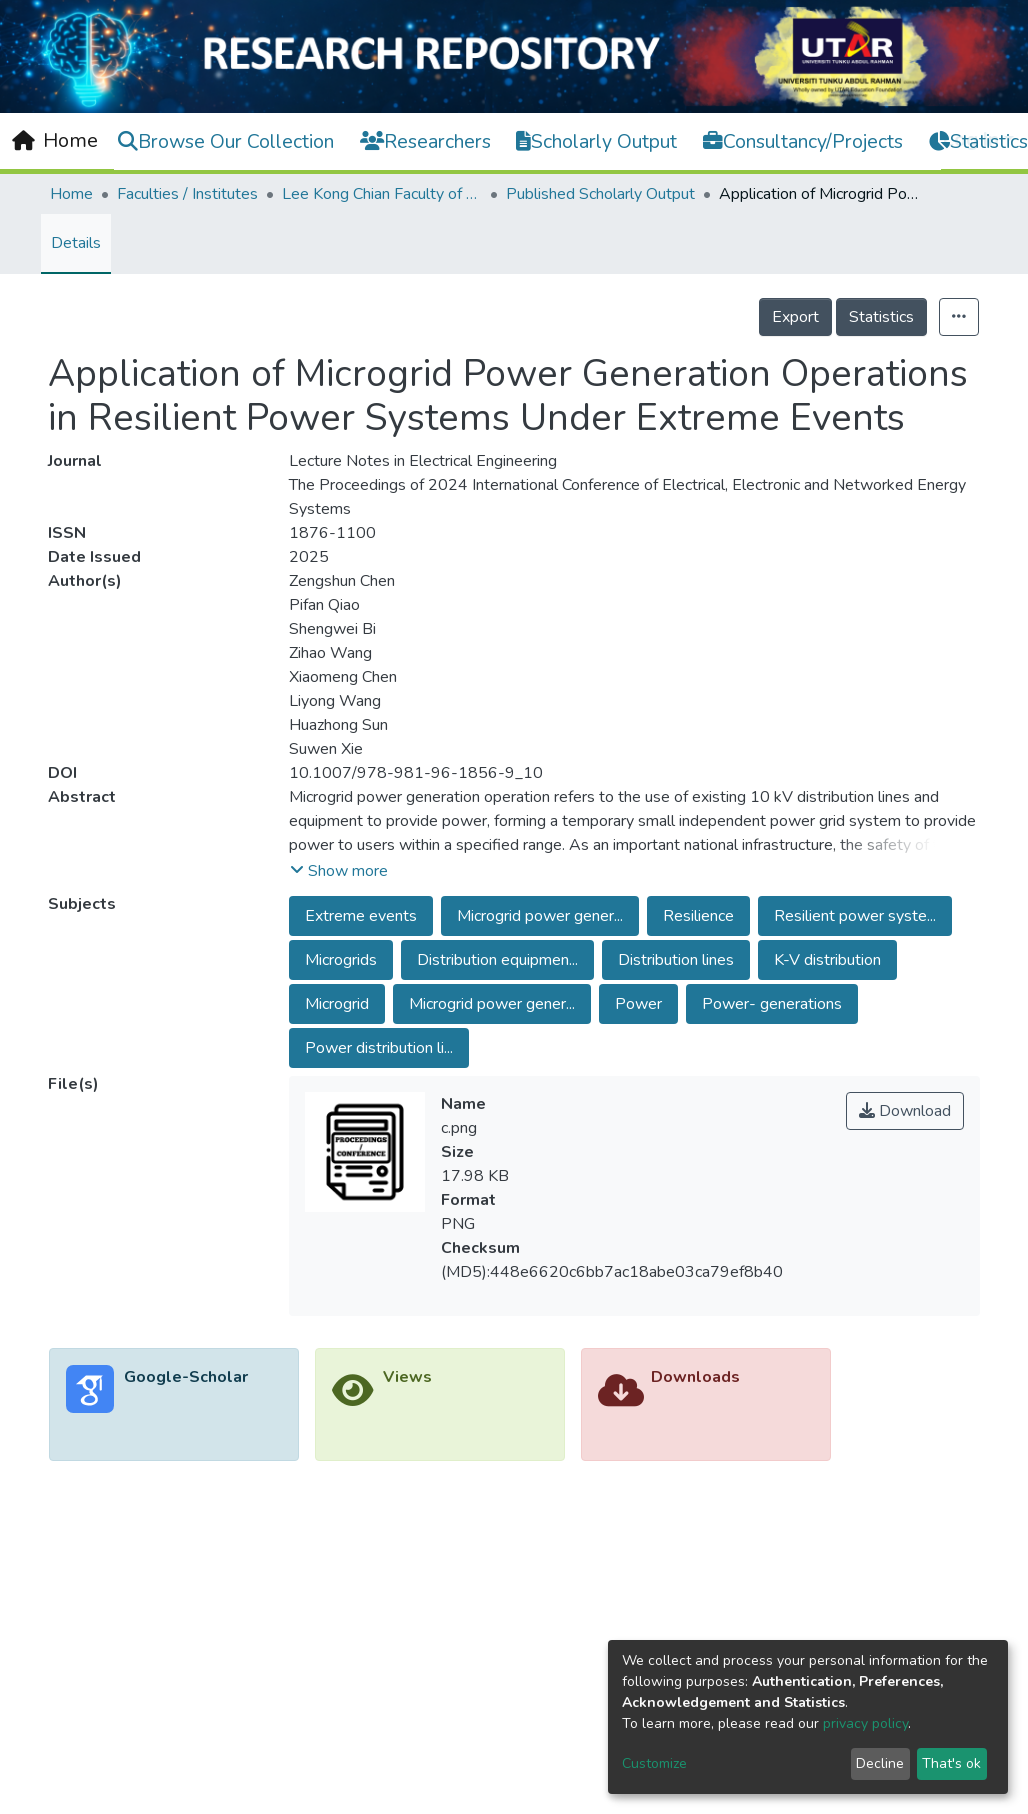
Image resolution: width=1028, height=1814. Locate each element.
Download (905, 1111)
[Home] (55, 141)
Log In (971, 139)
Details (76, 243)
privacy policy (865, 1723)
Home (71, 194)
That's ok (951, 1763)
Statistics (881, 317)
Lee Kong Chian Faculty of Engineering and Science (382, 194)
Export (795, 317)
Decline (880, 1763)
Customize (654, 1763)
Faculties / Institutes (187, 194)
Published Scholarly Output (600, 194)
